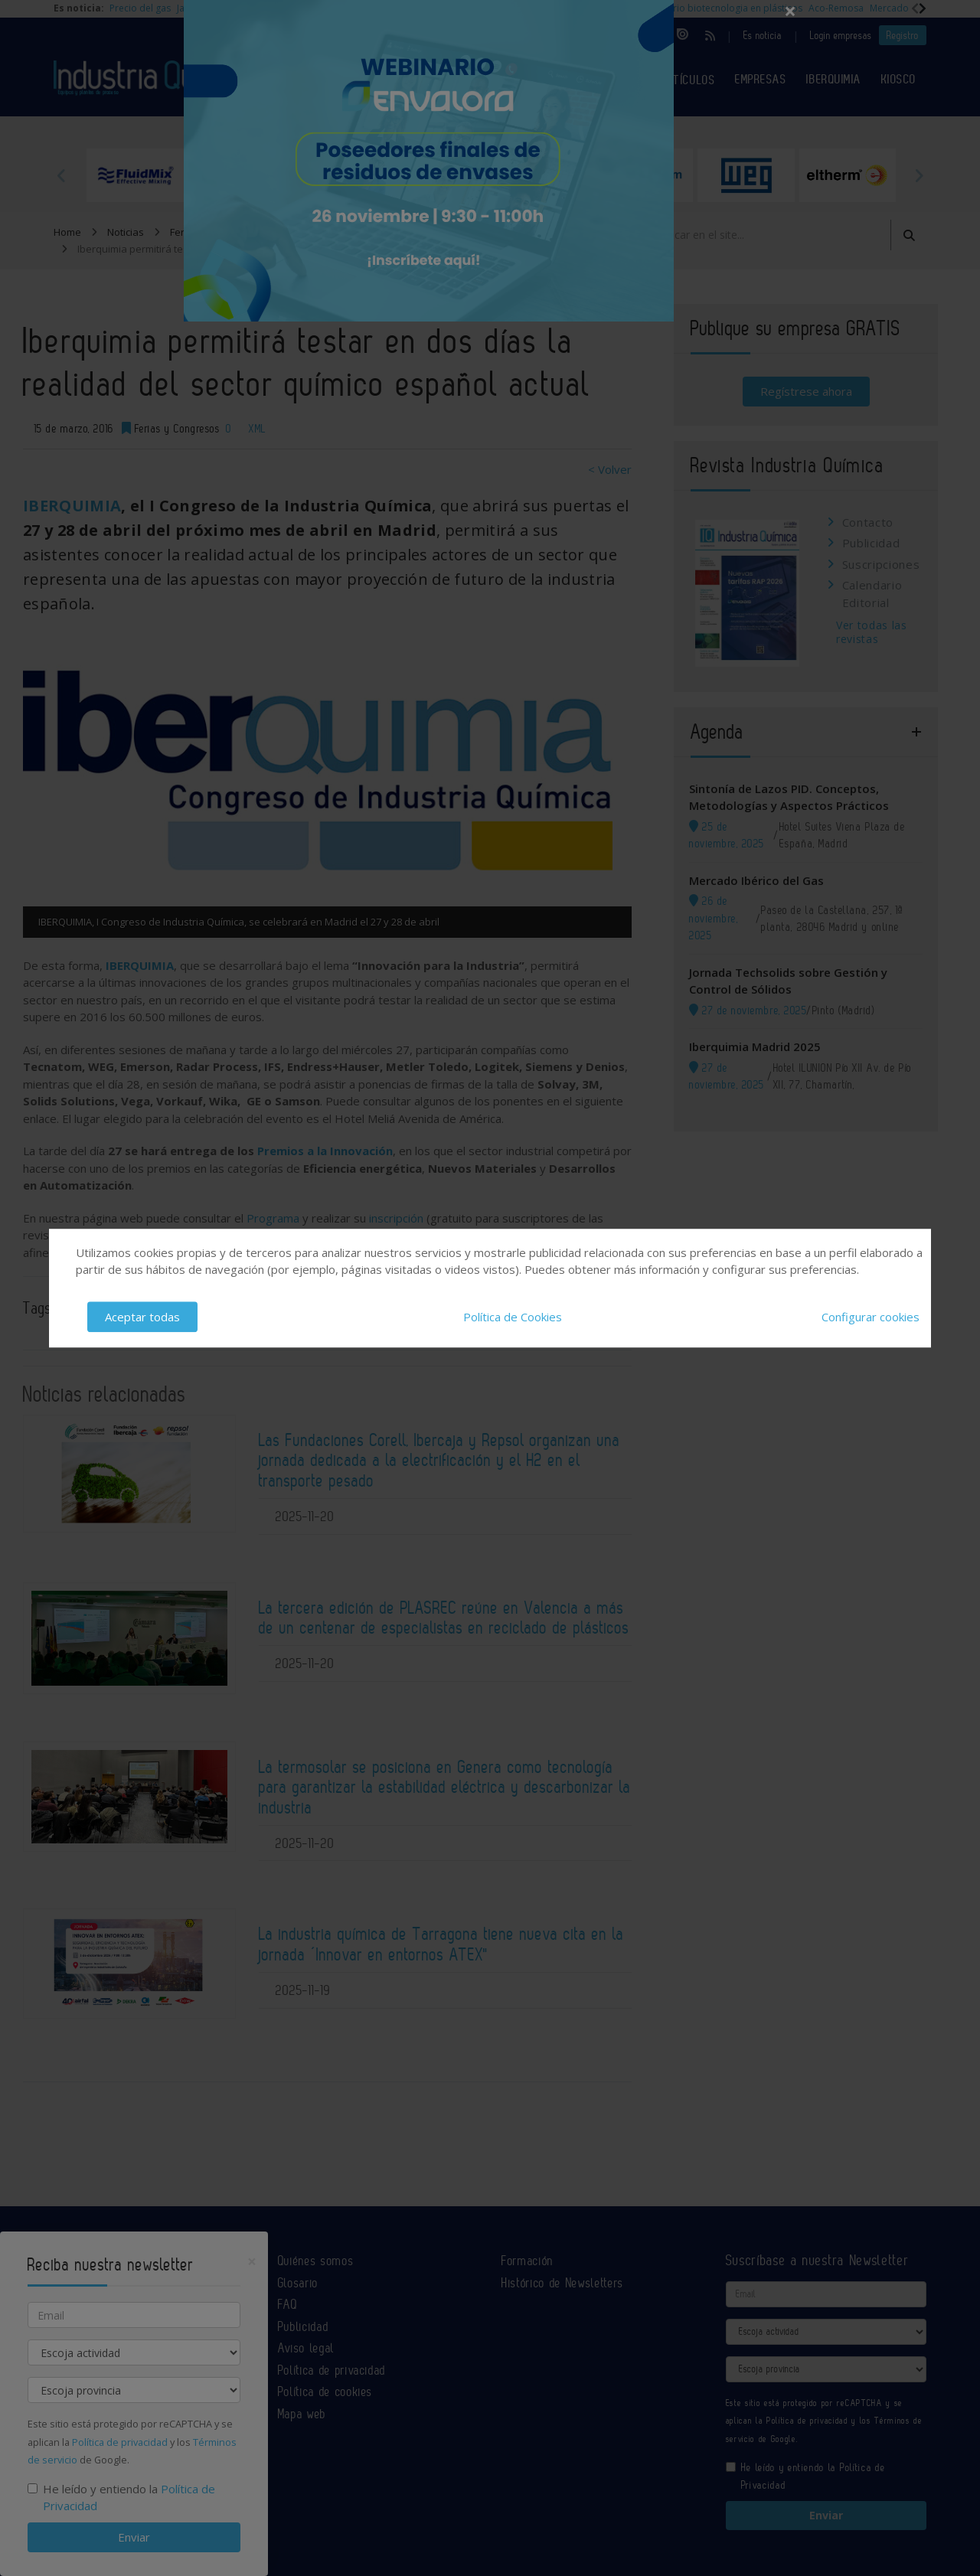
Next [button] (918, 175)
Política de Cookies (512, 1316)
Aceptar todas (142, 1316)
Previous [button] (61, 175)
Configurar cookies (871, 1316)
